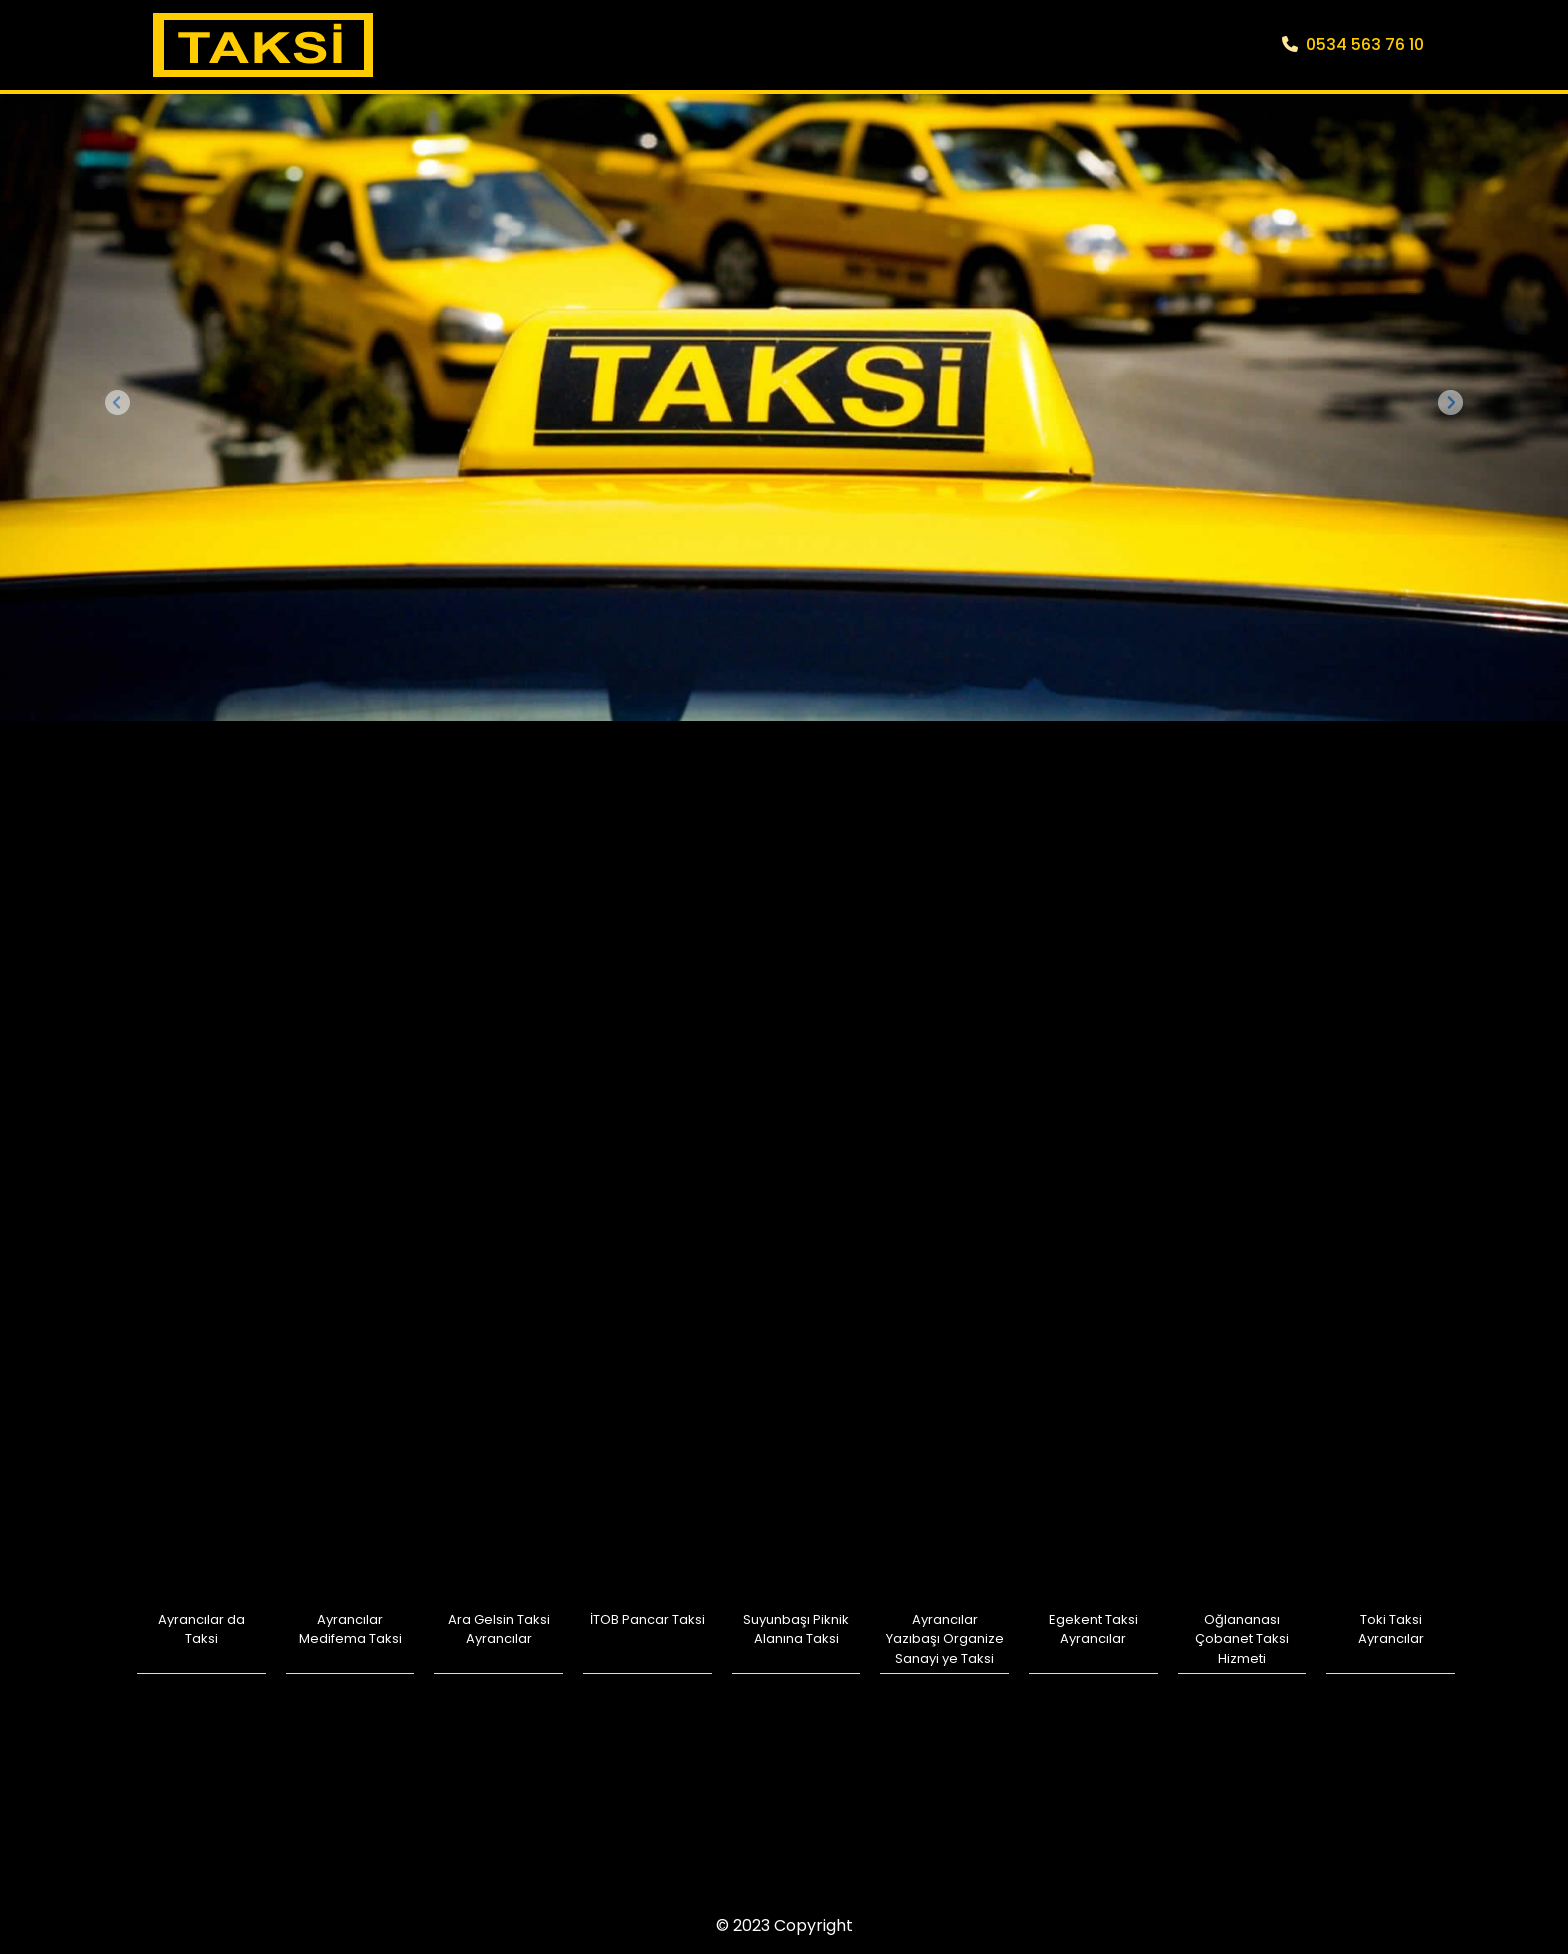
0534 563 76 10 (1353, 44)
